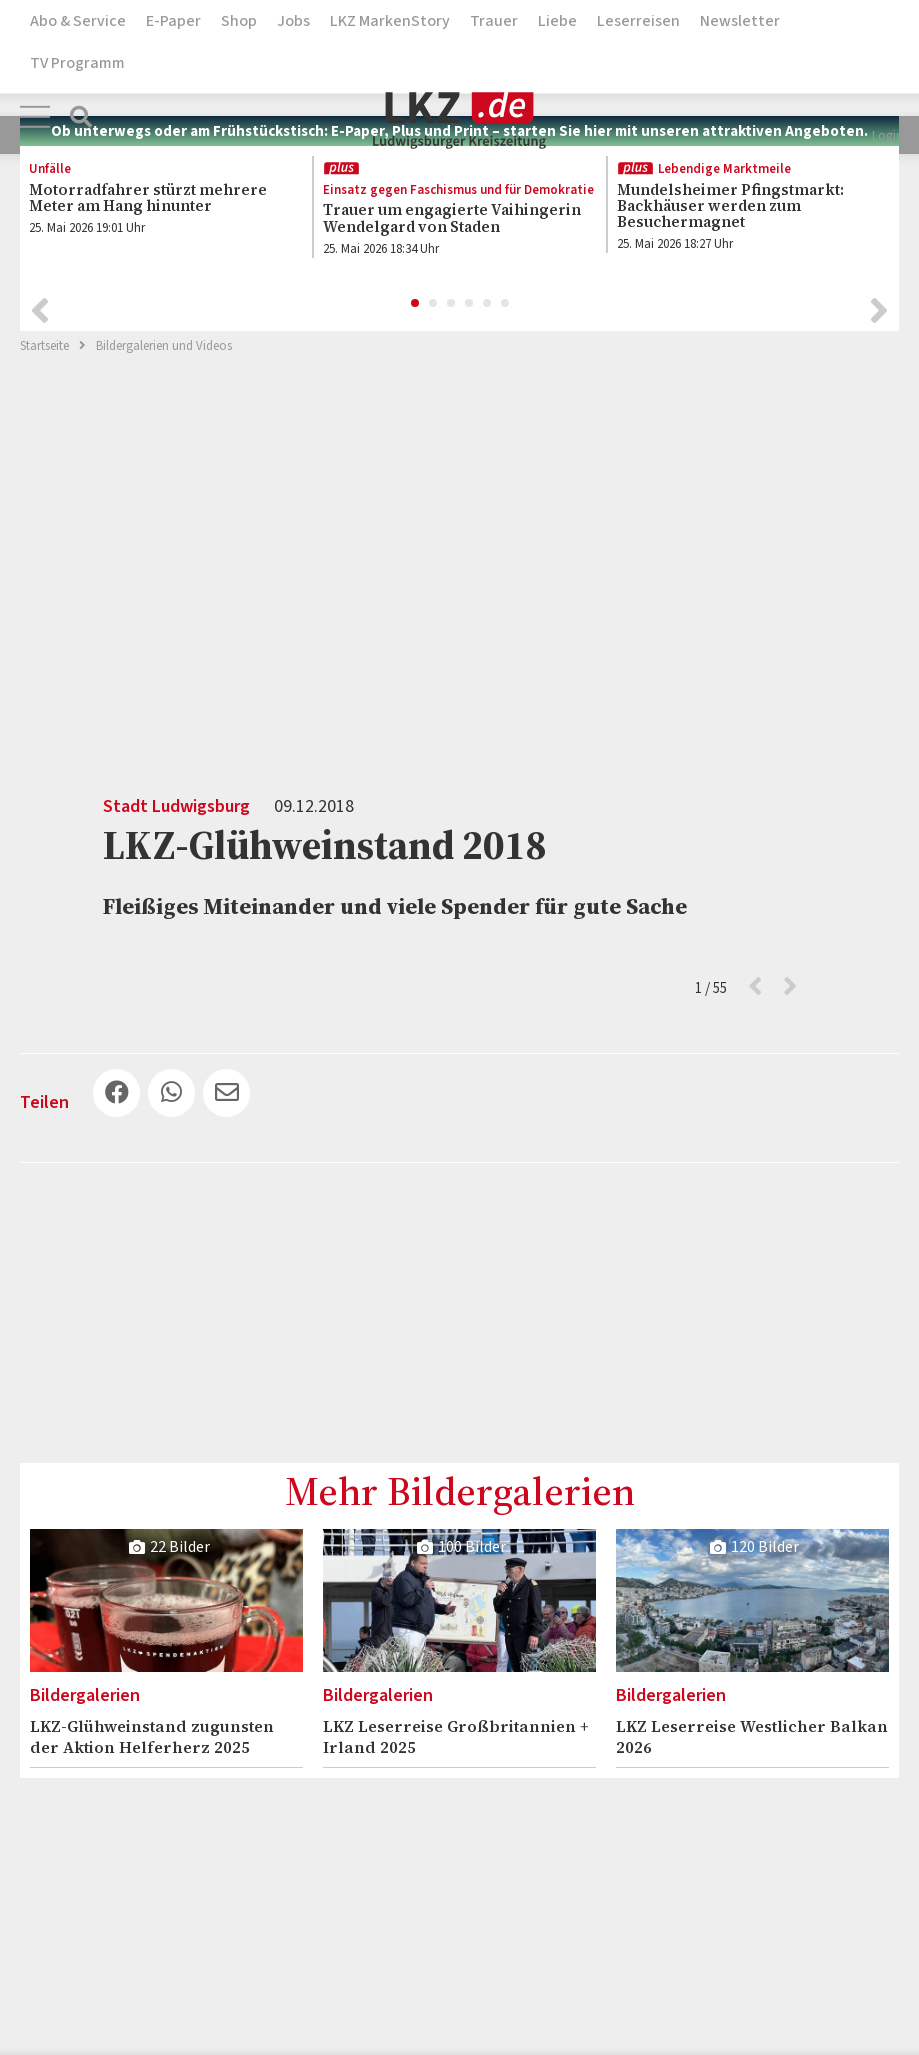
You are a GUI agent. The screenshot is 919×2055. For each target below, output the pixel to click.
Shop (239, 21)
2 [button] (434, 298)
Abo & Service (78, 21)
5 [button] (488, 298)
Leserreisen (638, 21)
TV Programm (77, 63)
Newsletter (740, 21)
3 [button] (452, 298)
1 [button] (416, 298)
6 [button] (506, 298)
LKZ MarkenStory (390, 21)
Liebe (557, 21)
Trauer (494, 21)
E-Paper (173, 21)
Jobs (293, 21)
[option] (155, 201)
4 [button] (470, 298)
